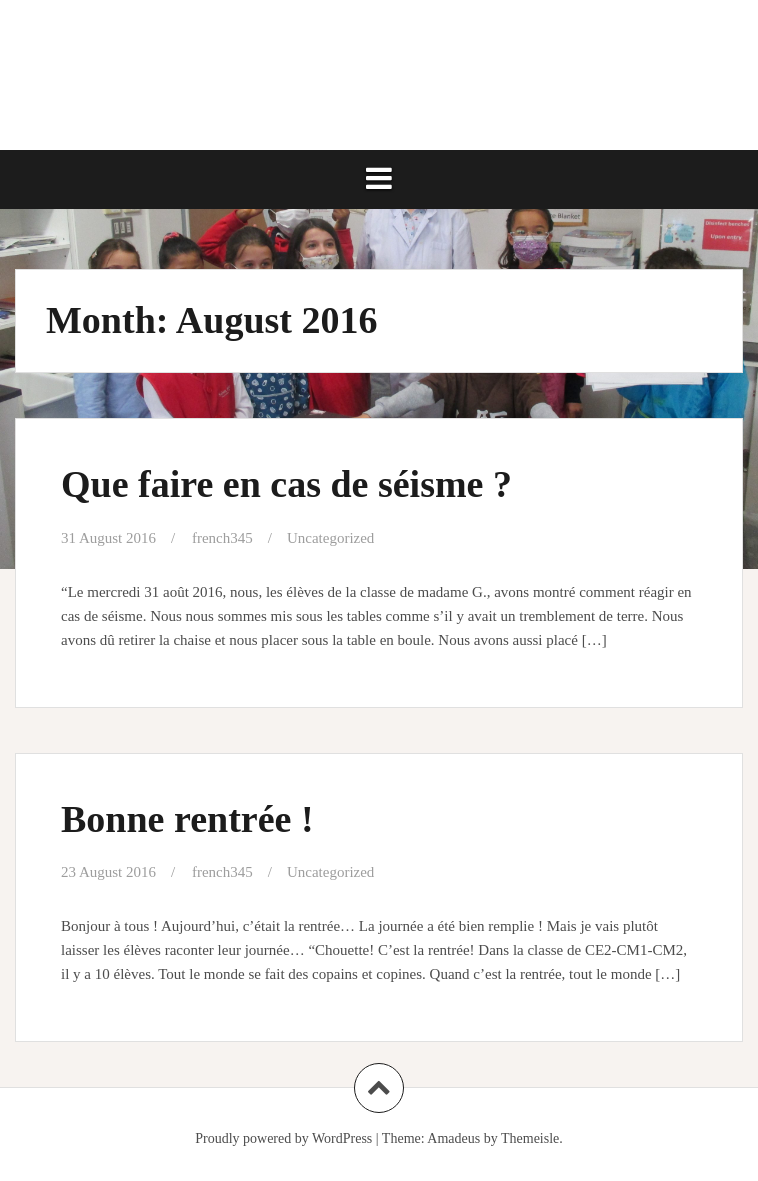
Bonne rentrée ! (187, 819)
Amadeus (453, 1138)
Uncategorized (330, 538)
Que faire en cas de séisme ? (286, 484)
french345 (222, 538)
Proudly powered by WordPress (283, 1138)
